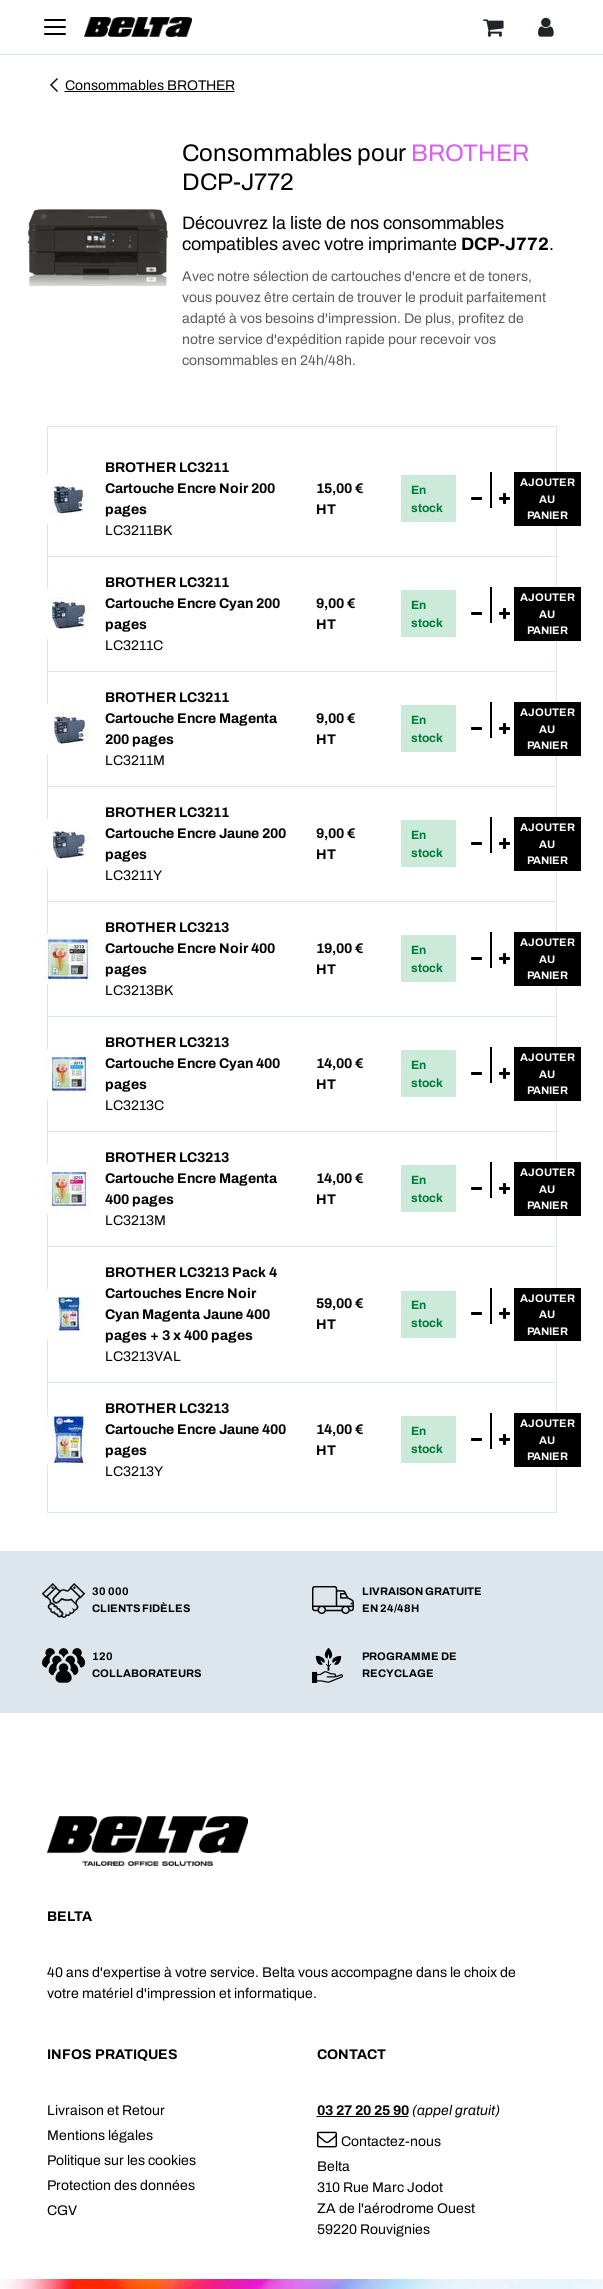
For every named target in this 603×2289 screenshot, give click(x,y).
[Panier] (493, 27)
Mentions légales (100, 2135)
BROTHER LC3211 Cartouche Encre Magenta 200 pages (191, 718)
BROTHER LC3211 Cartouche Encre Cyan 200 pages (192, 603)
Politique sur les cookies (121, 2160)
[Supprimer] (476, 499)
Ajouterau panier (547, 498)
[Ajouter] (504, 499)
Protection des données (121, 2185)
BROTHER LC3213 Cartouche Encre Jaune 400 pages (195, 1429)
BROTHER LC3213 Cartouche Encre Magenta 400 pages (191, 1178)
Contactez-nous (379, 2141)
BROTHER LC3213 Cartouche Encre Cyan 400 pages (192, 1063)
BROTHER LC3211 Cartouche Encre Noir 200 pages (190, 488)
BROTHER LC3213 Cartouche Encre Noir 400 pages (190, 948)
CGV (62, 2210)
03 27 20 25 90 (363, 2110)
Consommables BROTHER (141, 85)
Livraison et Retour (106, 2110)
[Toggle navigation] (55, 27)
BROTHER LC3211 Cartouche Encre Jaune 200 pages (195, 833)
